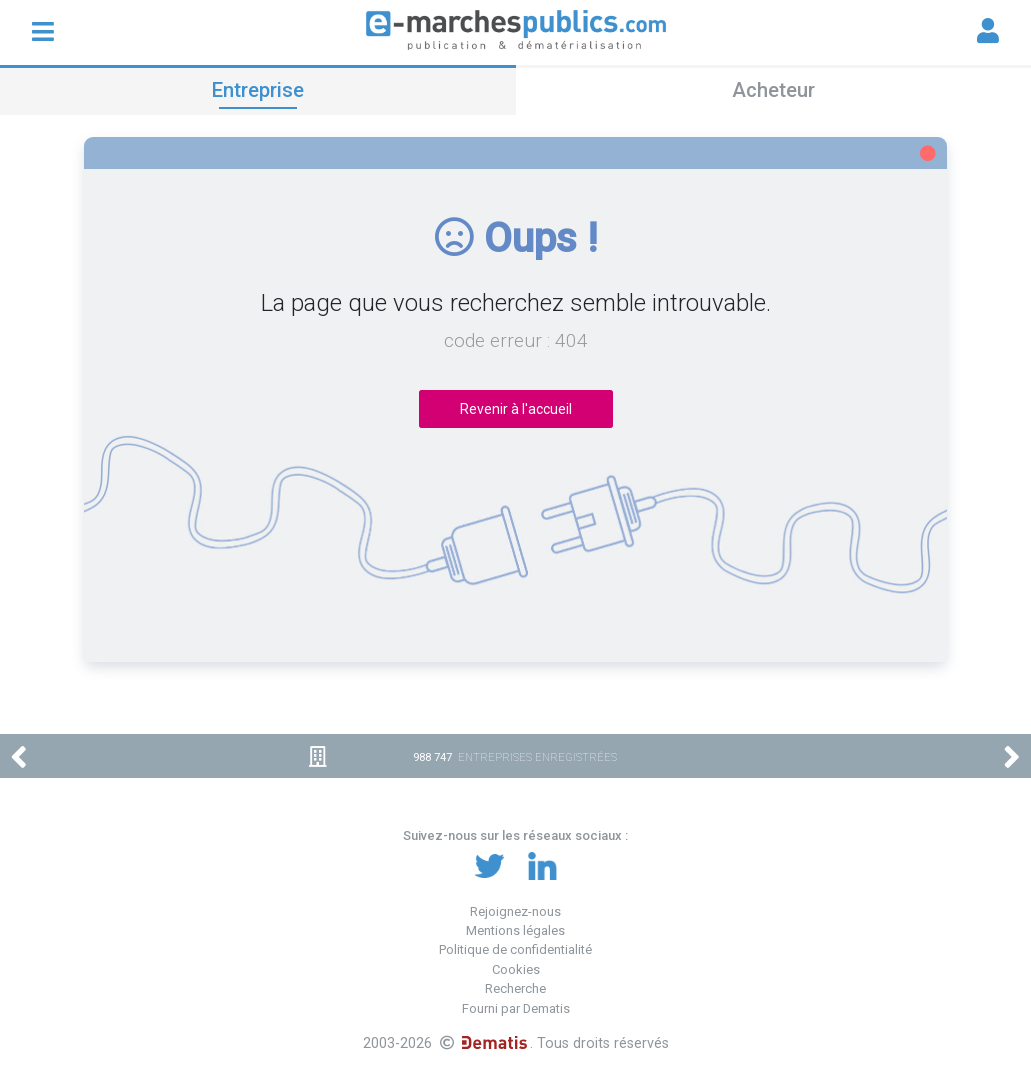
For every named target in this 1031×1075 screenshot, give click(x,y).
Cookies (516, 969)
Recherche (515, 988)
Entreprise (258, 90)
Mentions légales (515, 930)
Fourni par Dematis (516, 1008)
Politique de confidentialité (515, 949)
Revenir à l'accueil (516, 409)
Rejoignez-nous (515, 911)
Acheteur (773, 90)
